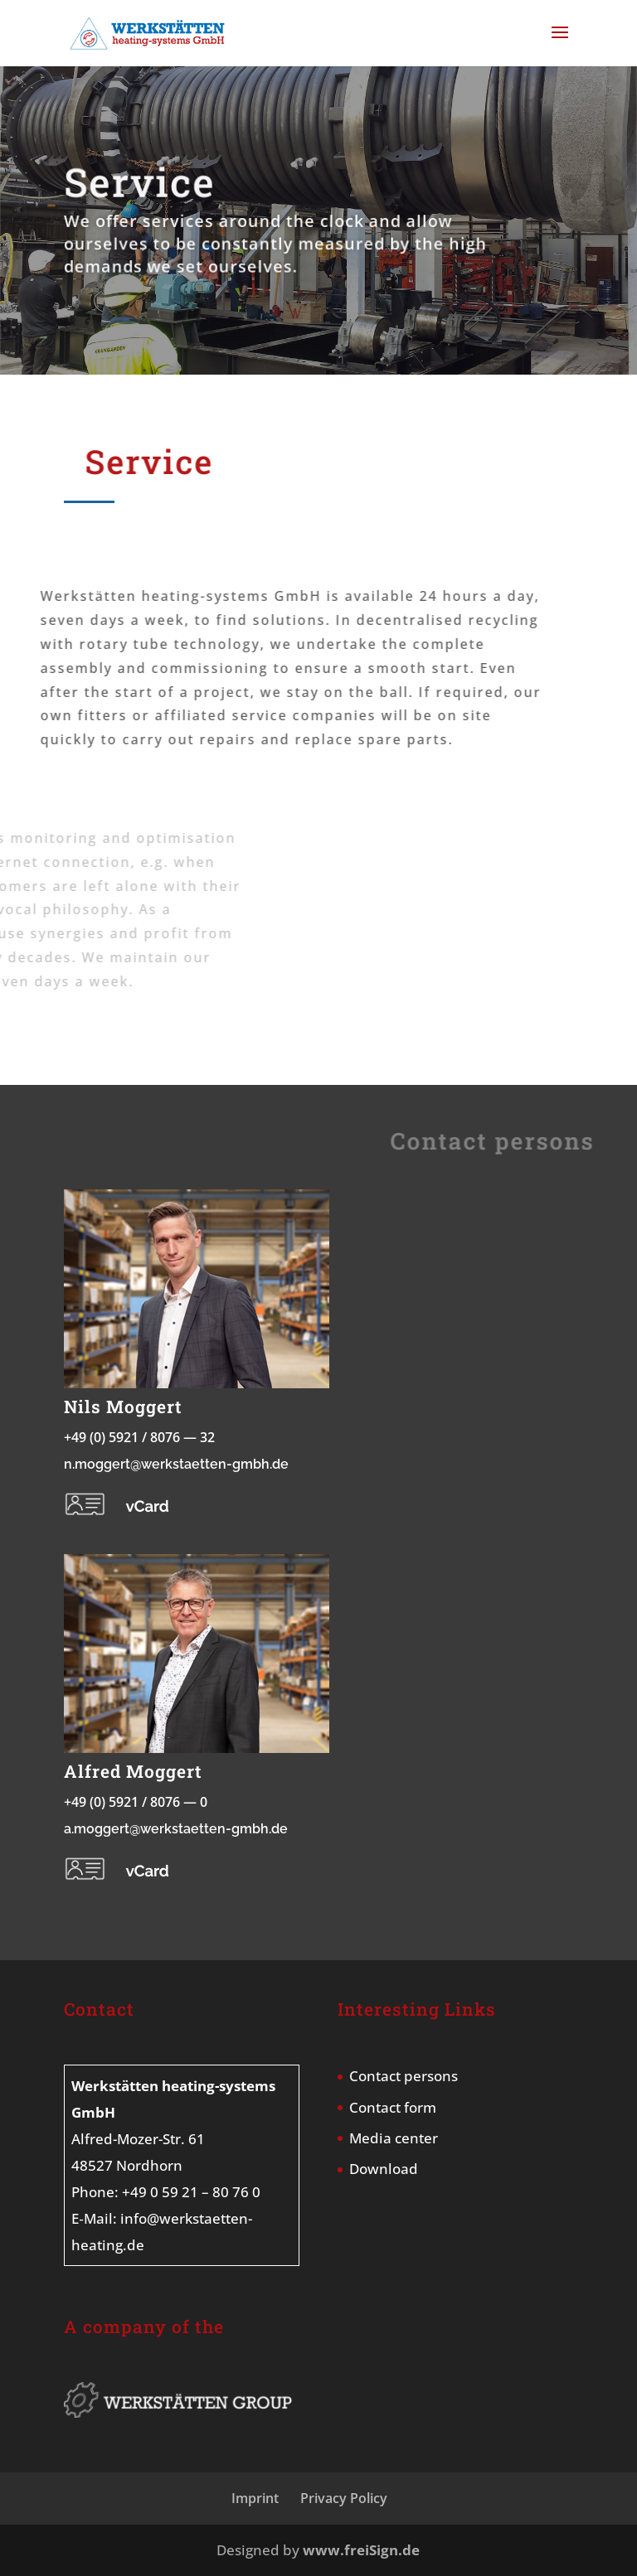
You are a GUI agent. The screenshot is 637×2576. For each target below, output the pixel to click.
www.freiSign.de (361, 2549)
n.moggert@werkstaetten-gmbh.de (176, 1464)
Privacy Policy (343, 2498)
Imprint (255, 2498)
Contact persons (403, 2075)
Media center (393, 2137)
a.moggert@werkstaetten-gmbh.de (176, 1829)
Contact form (392, 2107)
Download (383, 2168)
